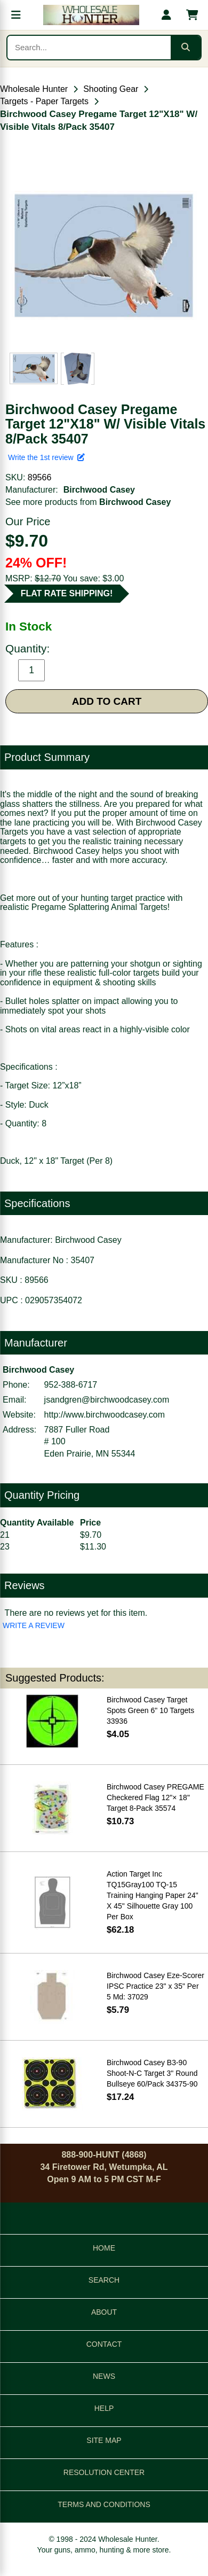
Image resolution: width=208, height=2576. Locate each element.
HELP (104, 2408)
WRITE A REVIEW (34, 1625)
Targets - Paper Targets (44, 101)
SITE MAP (103, 2440)
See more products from (88, 502)
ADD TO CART (107, 701)
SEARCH (104, 2280)
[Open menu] (16, 15)
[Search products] (89, 47)
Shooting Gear (110, 89)
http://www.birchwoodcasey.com (104, 1414)
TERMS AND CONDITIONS (104, 2504)
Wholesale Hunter (34, 89)
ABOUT (104, 2312)
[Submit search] (186, 47)
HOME (104, 2248)
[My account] (166, 15)
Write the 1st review (46, 457)
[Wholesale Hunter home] (91, 15)
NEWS (104, 2376)
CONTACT (104, 2344)
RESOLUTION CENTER (104, 2472)
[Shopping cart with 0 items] (192, 15)
